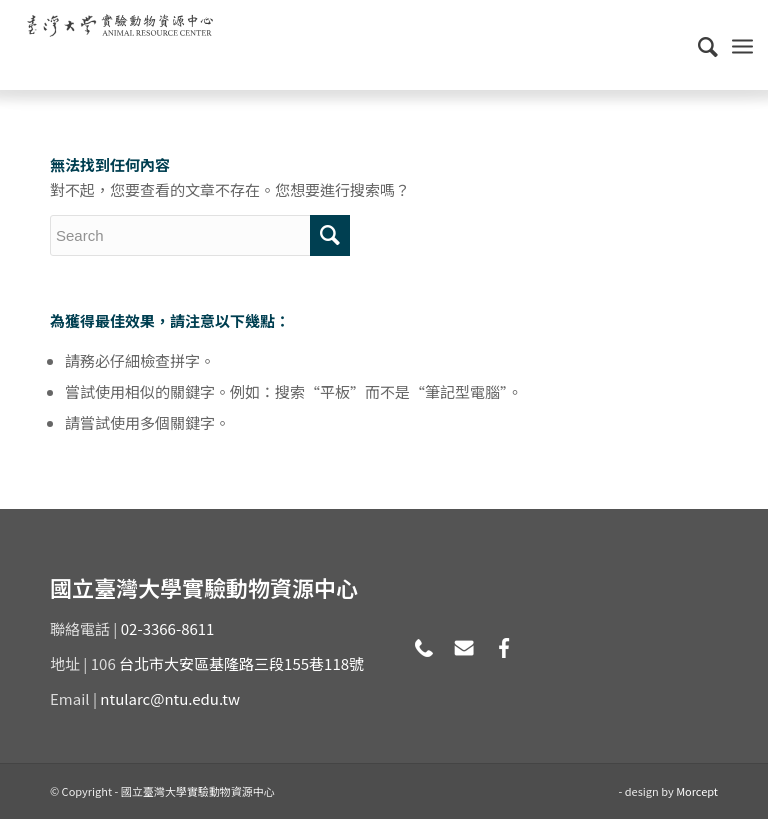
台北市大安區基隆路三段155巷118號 (241, 663)
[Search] (698, 45)
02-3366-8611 (168, 628)
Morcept (697, 791)
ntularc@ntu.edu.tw (170, 698)
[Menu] (742, 45)
